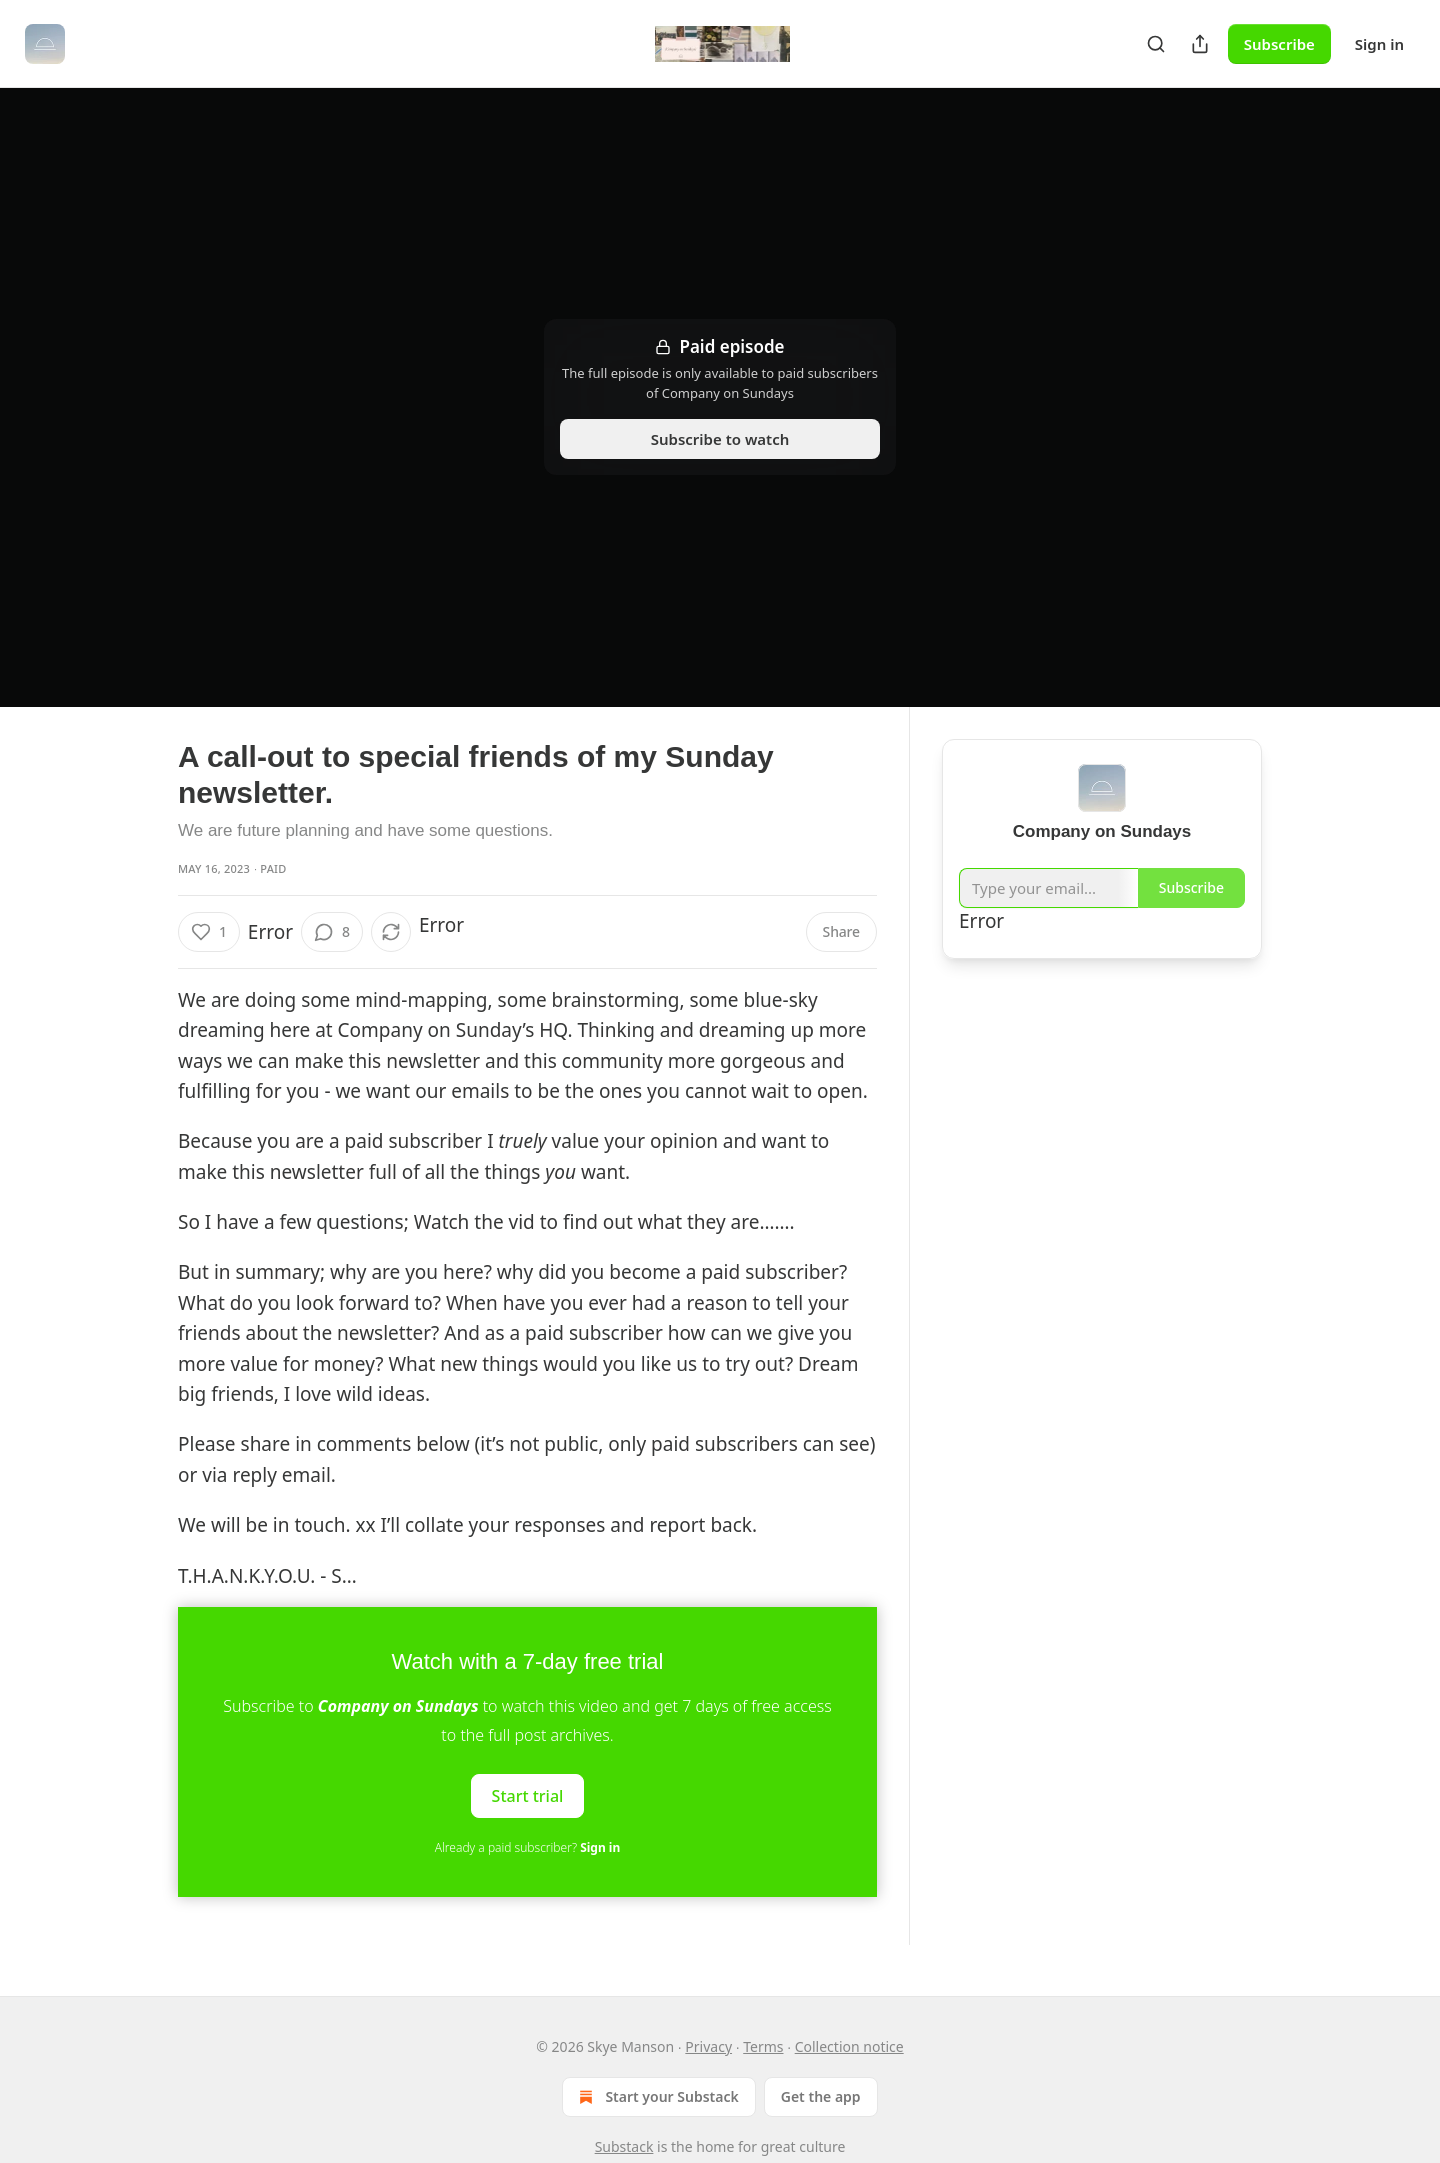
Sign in (1379, 44)
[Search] (1156, 44)
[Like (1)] (209, 932)
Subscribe (1279, 44)
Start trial (528, 1796)
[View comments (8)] (332, 932)
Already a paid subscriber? (527, 1847)
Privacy (708, 2046)
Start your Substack (656, 2097)
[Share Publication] (1200, 44)
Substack (624, 2146)
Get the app (821, 2096)
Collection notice (849, 2046)
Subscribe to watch (720, 439)
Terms (763, 2046)
